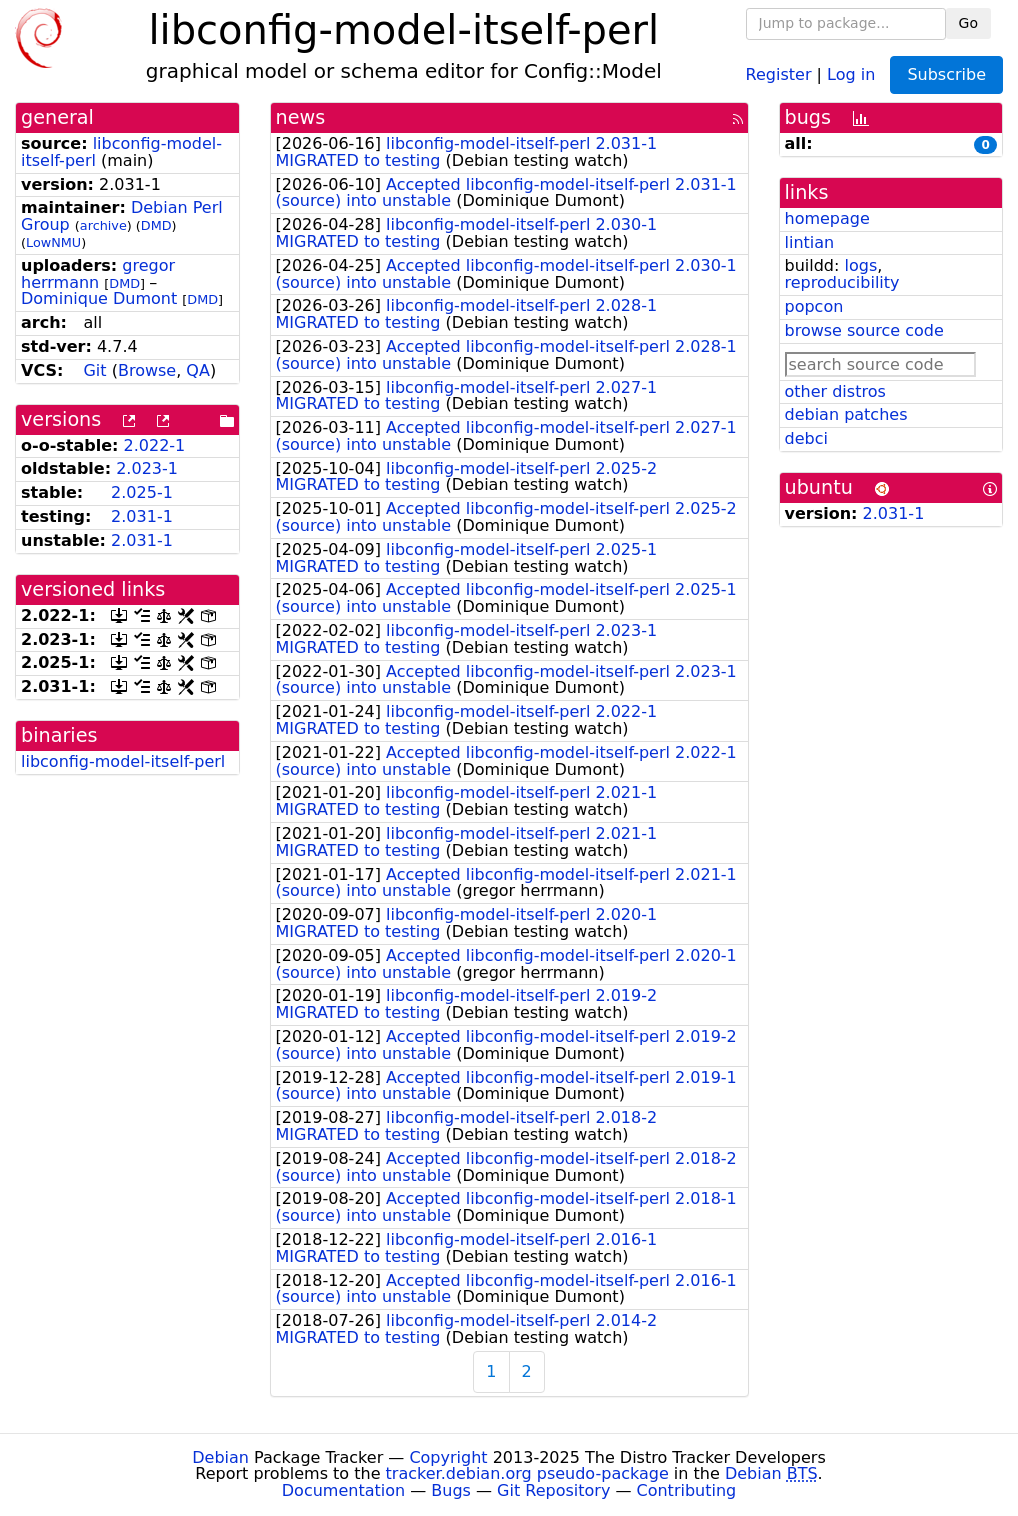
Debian (220, 1457)
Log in (851, 73)
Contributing (687, 1490)
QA (198, 370)
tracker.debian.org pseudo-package (527, 1473)
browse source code (864, 330)
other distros (835, 391)
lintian (810, 242)
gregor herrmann (98, 274)
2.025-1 (142, 492)
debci (806, 438)
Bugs (451, 1490)
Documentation (343, 1490)
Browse (147, 370)
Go (968, 23)
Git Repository (553, 1490)
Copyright (448, 1457)
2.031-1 (142, 516)
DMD (156, 225)
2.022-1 (155, 445)
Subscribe (946, 74)
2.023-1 (147, 468)
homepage (827, 218)
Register (779, 73)
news (301, 117)
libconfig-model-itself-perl (123, 761)
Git (94, 370)
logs (860, 265)
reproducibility (842, 282)
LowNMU (53, 242)
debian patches (846, 414)
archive (103, 225)
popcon (814, 306)
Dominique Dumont (99, 298)
